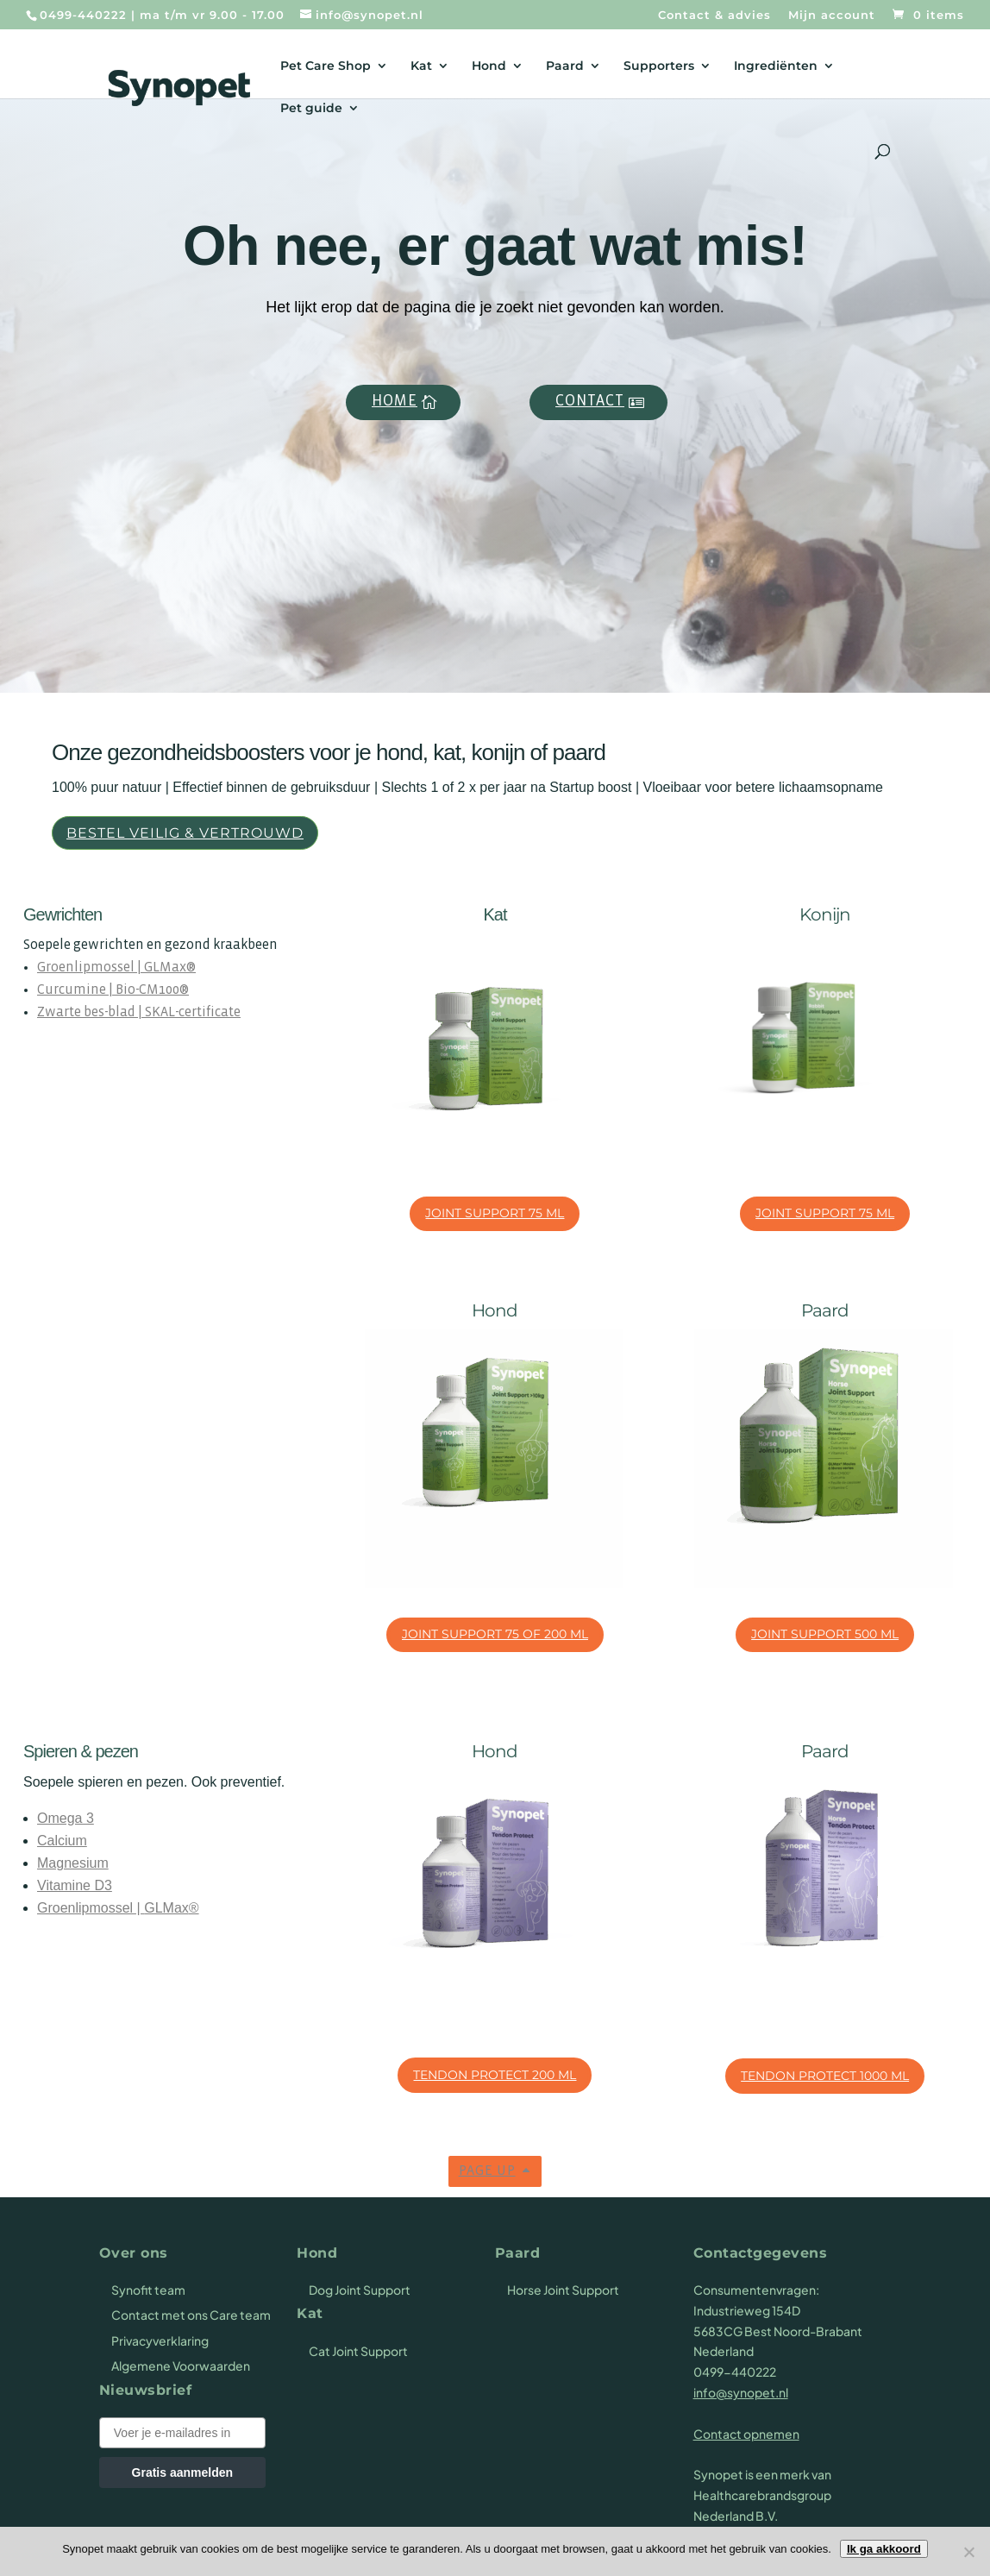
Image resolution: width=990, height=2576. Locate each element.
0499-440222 (83, 15)
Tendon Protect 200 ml (494, 2075)
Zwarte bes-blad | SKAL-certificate (139, 1012)
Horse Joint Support (563, 2289)
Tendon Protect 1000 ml (825, 2075)
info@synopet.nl (740, 2392)
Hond (489, 66)
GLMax (165, 967)
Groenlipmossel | (90, 967)
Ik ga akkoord (884, 2548)
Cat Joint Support (358, 2351)
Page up (487, 2170)
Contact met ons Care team (191, 2314)
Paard (565, 66)
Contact (589, 401)
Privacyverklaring (160, 2340)
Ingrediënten (776, 66)
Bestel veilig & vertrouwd (185, 833)
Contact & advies (714, 15)
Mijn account (831, 15)
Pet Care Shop (325, 66)
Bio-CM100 (147, 989)
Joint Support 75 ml (494, 1213)
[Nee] (968, 2551)
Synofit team (148, 2289)
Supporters (658, 66)
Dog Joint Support (359, 2289)
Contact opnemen (746, 2433)
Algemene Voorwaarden (180, 2365)
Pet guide (311, 109)
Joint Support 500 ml (825, 1634)
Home (394, 401)
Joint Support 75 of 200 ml (495, 1634)
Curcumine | (76, 989)
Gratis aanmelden (183, 2472)
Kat (421, 66)
